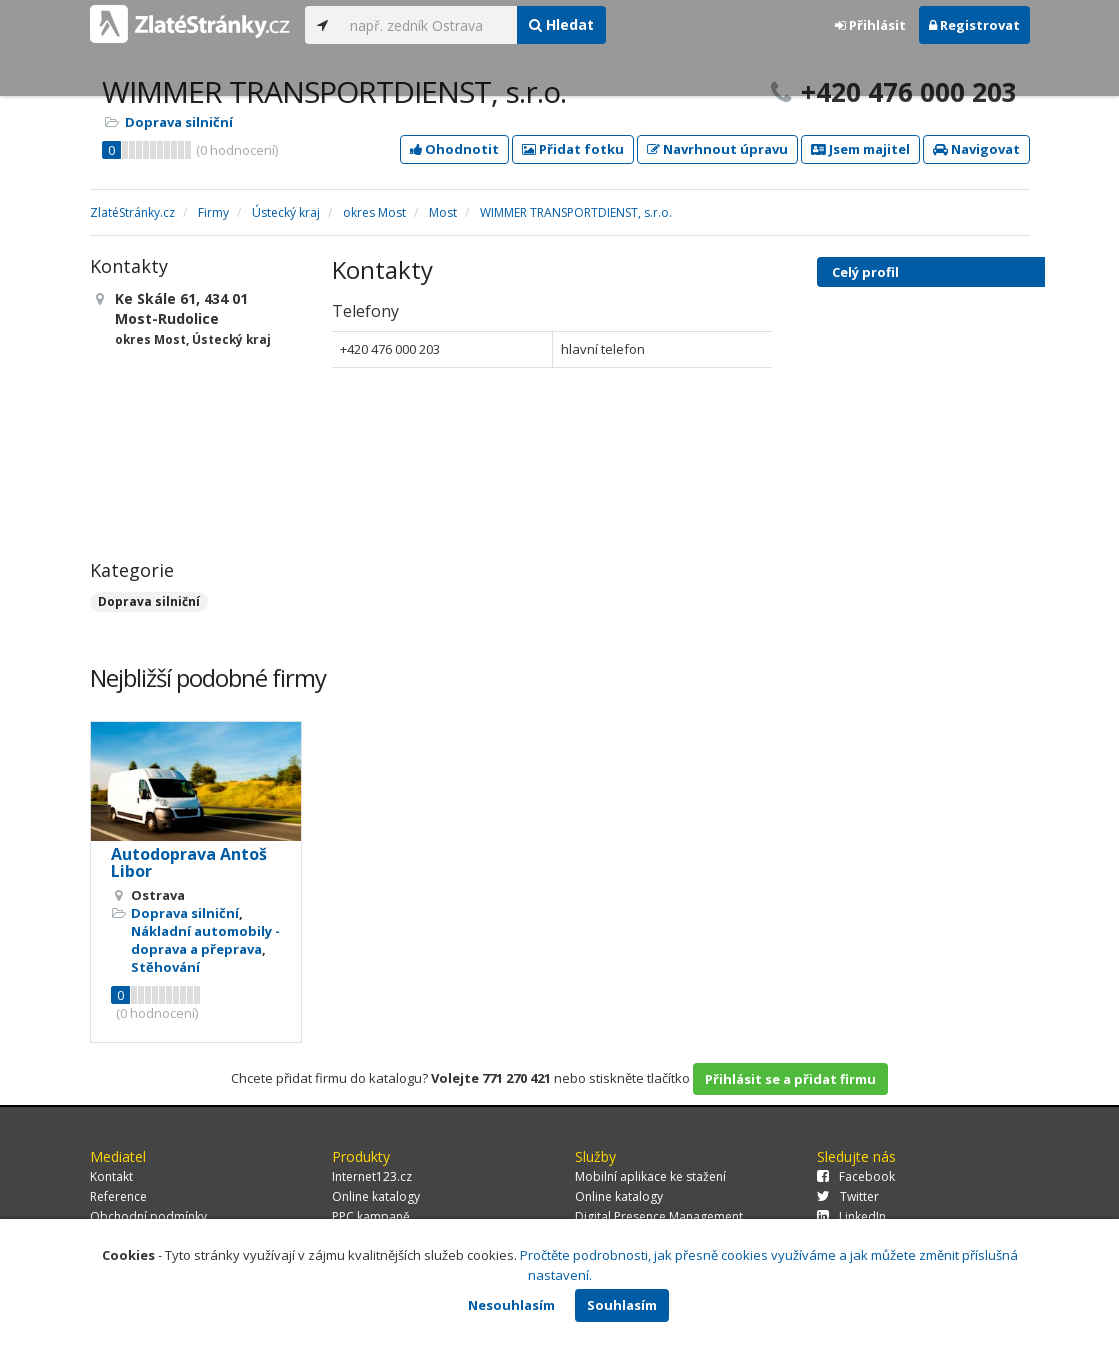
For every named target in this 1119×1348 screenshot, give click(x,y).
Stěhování (165, 967)
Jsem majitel (860, 149)
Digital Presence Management (659, 1216)
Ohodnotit (454, 149)
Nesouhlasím (511, 1305)
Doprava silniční (179, 122)
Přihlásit (870, 25)
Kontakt (111, 1176)
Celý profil (865, 272)
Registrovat (974, 25)
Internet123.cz (372, 1176)
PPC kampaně (371, 1216)
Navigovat (976, 149)
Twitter (848, 1196)
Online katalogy (376, 1196)
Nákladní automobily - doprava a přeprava (205, 940)
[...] (428, 25)
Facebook (856, 1176)
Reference (118, 1196)
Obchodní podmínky (148, 1216)
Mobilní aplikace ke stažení (650, 1176)
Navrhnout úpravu (717, 149)
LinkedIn (851, 1216)
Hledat (561, 24)
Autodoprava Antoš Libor (189, 863)
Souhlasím (622, 1305)
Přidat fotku (573, 149)
